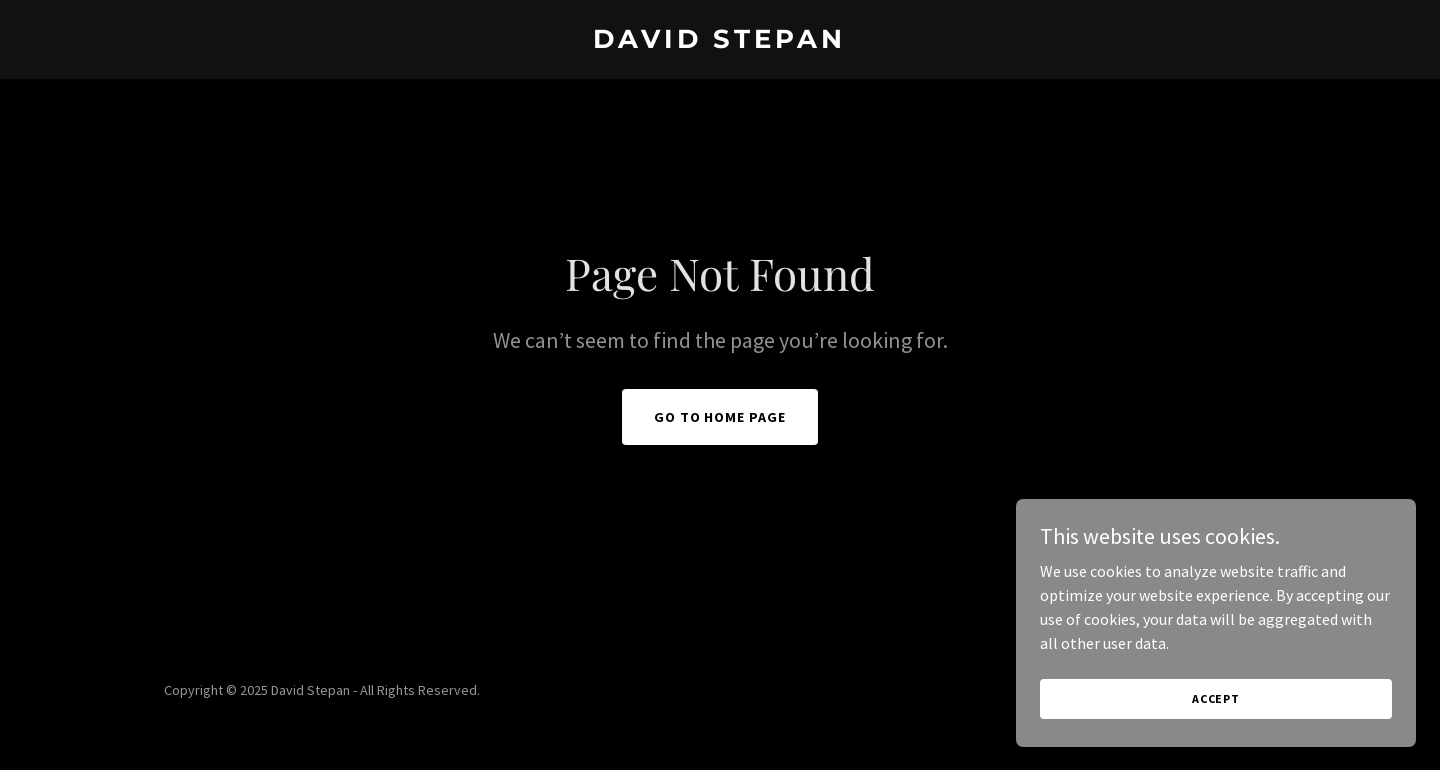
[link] (719, 42)
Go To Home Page (720, 417)
